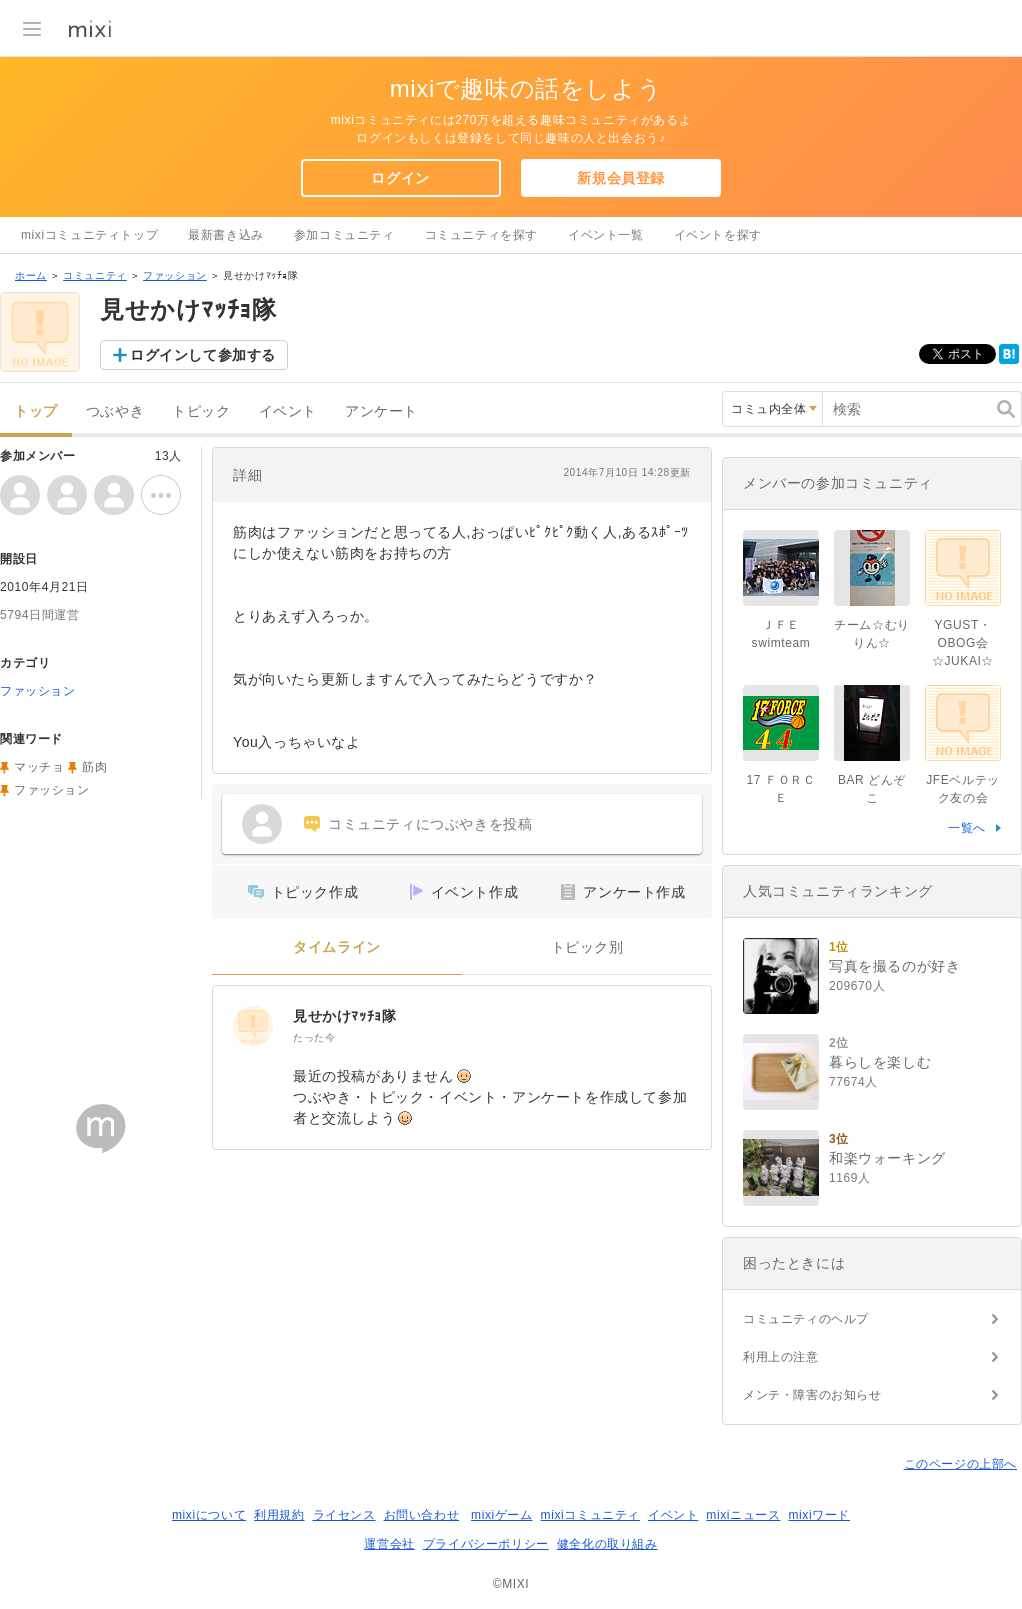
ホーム (31, 275)
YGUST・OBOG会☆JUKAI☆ (963, 643)
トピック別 (587, 947)
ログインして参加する (203, 355)
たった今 (314, 1037)
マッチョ (39, 767)
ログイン (400, 178)
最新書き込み (226, 235)
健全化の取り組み (607, 1544)
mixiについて (209, 1515)
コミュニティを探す (481, 235)
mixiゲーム (502, 1515)
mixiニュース (743, 1515)
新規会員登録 (621, 178)
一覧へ (967, 828)
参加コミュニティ (344, 235)
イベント (288, 411)
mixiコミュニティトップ (89, 235)
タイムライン (337, 947)
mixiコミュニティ (590, 1515)
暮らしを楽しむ (880, 1062)
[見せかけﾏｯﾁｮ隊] (253, 1026)
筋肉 (94, 767)
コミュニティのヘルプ (806, 1319)
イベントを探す (718, 235)
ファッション (175, 275)
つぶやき (115, 411)
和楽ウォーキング (887, 1158)
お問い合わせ (422, 1515)
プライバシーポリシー (486, 1544)
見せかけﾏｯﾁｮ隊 (344, 1016)
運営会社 (389, 1544)
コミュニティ (95, 275)
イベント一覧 (606, 235)
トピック (201, 411)
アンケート (381, 411)
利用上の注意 (781, 1357)
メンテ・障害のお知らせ (812, 1395)
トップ (36, 411)
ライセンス (344, 1515)
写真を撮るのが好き (894, 966)
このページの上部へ (960, 1464)
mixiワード (819, 1515)
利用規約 (279, 1515)
